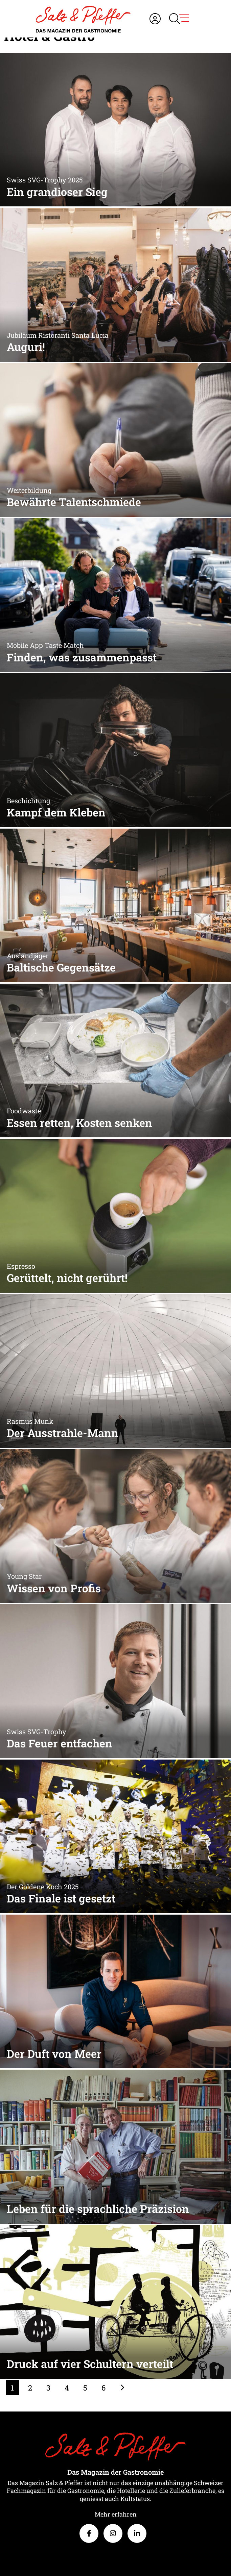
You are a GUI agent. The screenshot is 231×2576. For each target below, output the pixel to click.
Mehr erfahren (116, 2514)
